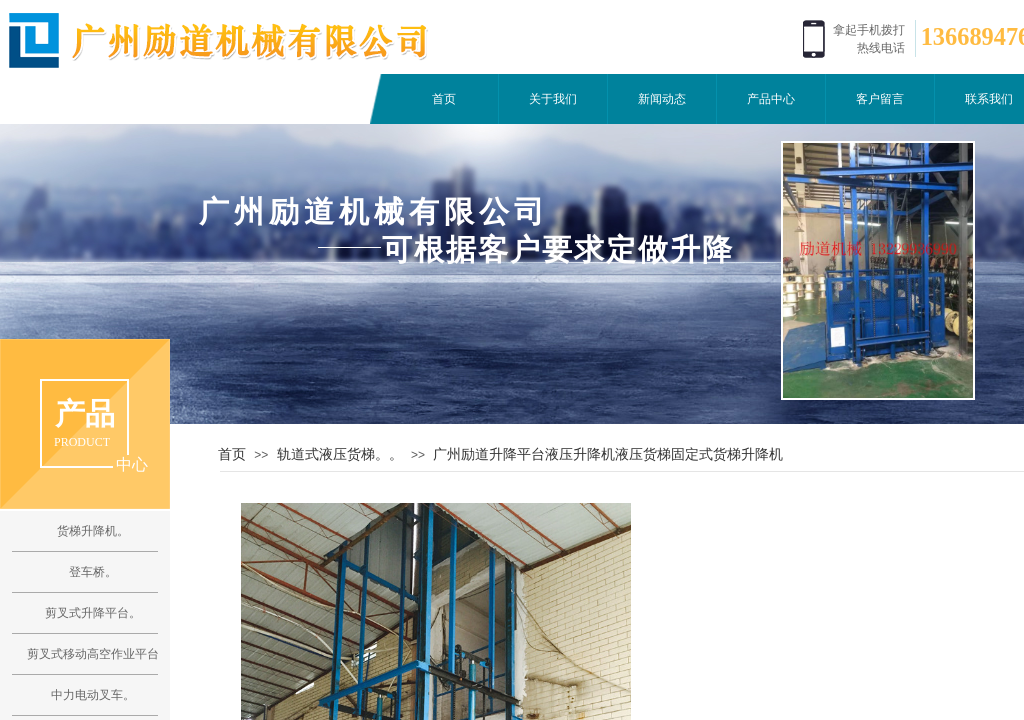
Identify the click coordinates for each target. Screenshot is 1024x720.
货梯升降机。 (93, 531)
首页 (444, 99)
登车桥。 (93, 572)
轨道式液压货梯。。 (340, 454)
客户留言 (880, 99)
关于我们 (553, 99)
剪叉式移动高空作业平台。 (92, 654)
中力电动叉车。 (93, 695)
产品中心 (771, 99)
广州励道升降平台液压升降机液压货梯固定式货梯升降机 (608, 454)
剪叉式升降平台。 (93, 613)
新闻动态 (662, 99)
